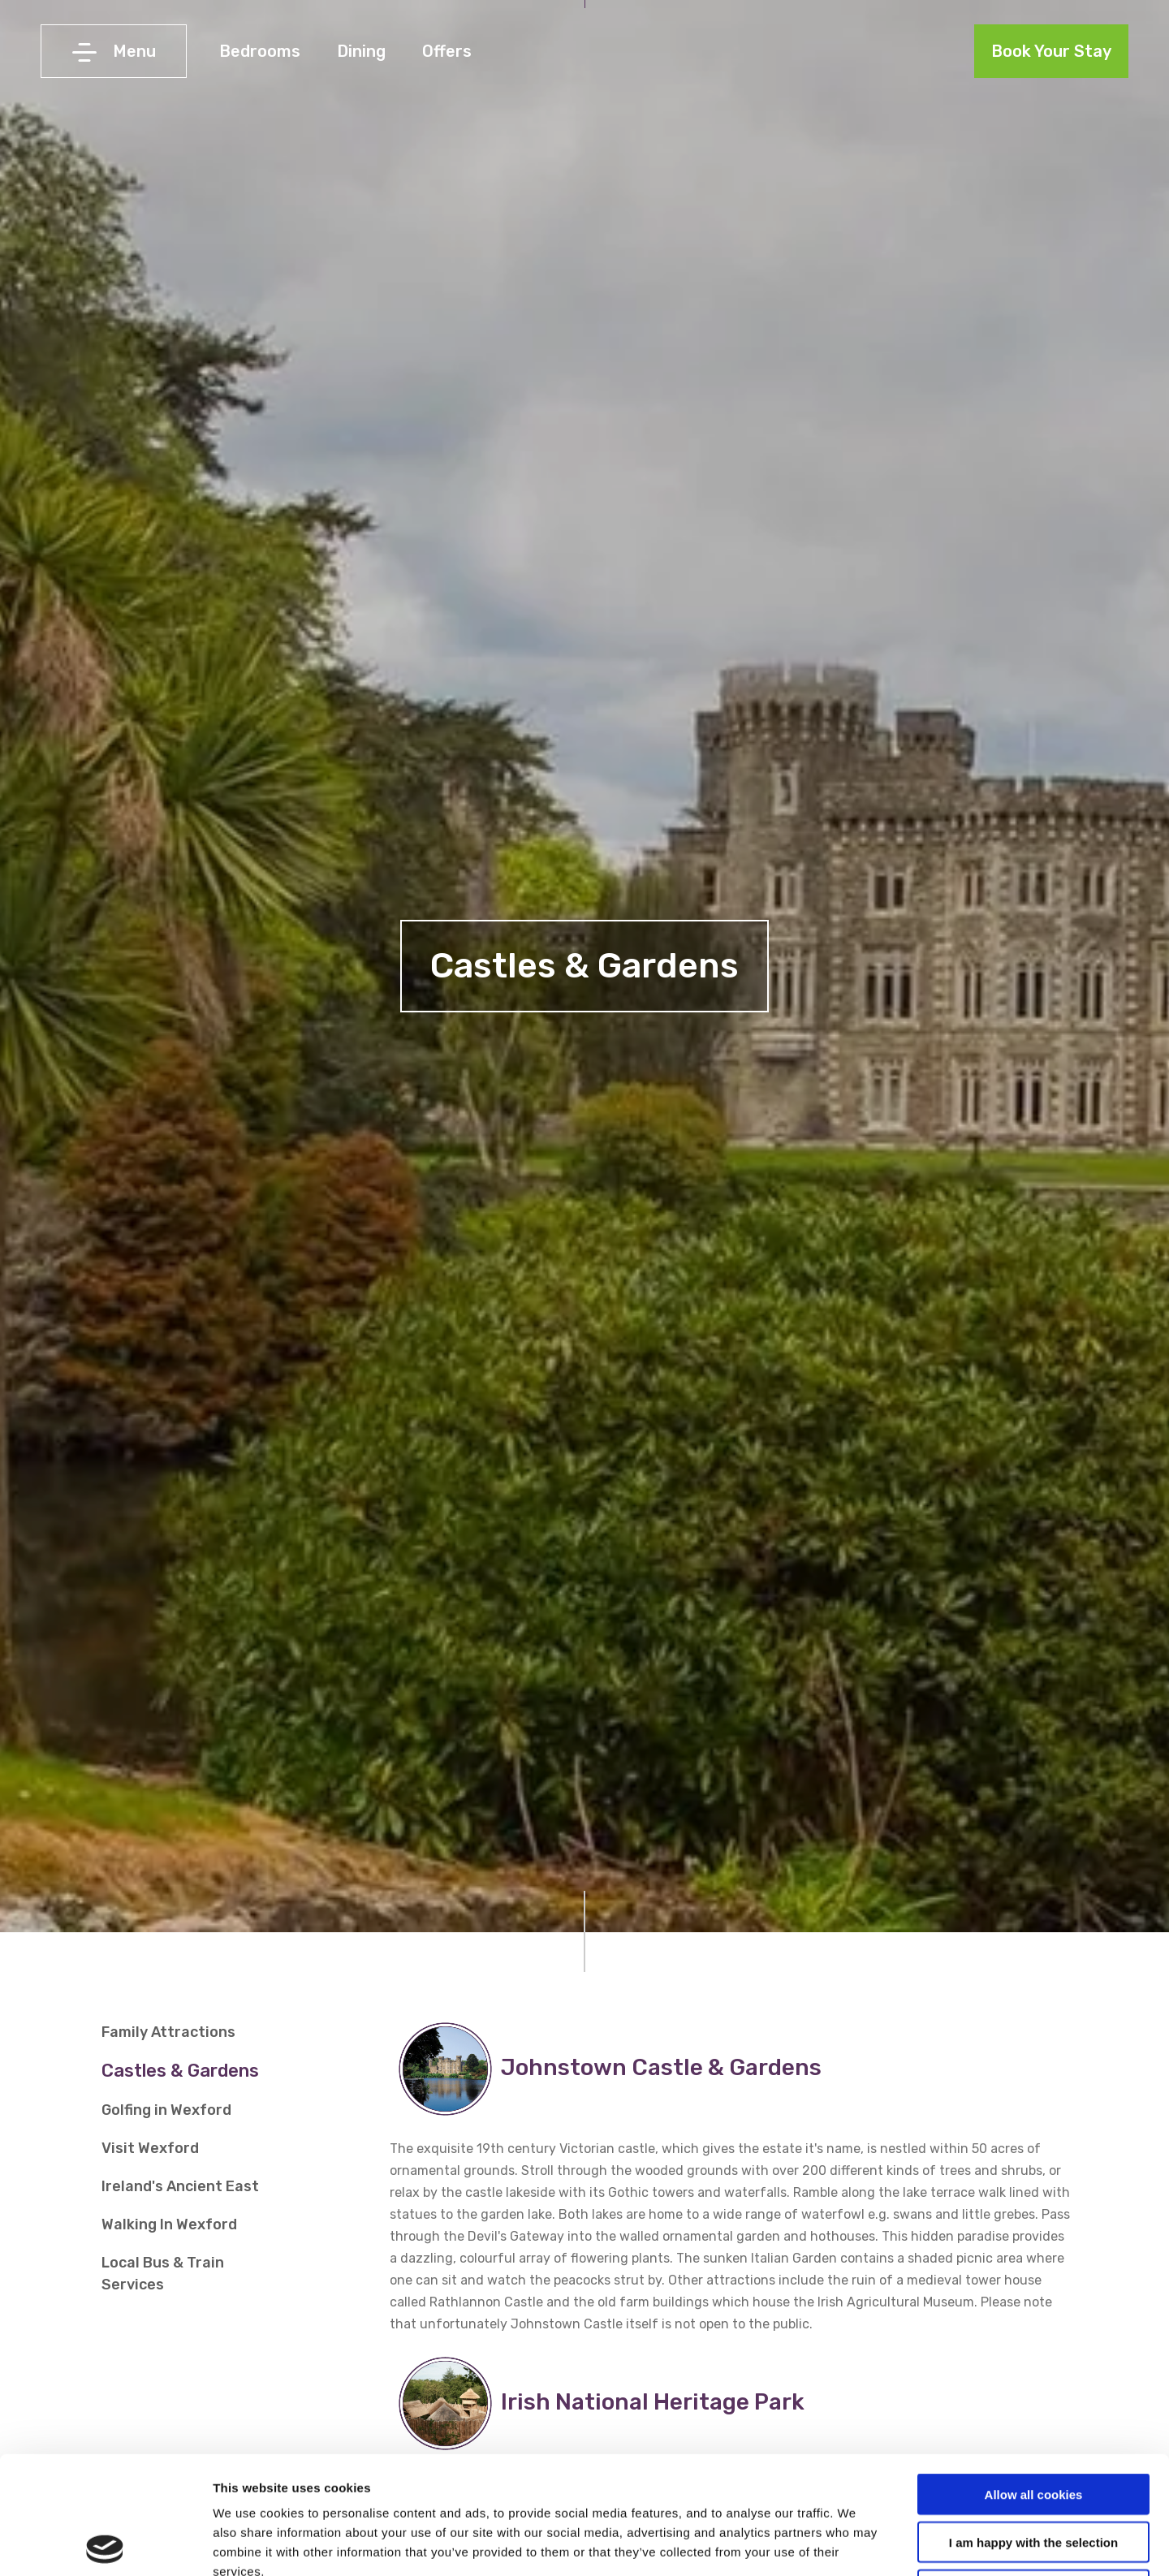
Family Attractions (168, 2032)
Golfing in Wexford (166, 2110)
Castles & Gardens (180, 2071)
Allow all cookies (1034, 2377)
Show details (852, 2544)
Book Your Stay (1051, 51)
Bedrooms (259, 51)
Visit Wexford (150, 2148)
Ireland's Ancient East (180, 2186)
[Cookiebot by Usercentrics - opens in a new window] (105, 2544)
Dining (361, 51)
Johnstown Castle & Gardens (666, 2067)
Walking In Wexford (169, 2224)
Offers (447, 51)
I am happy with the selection (1033, 2424)
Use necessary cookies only (1033, 2472)
